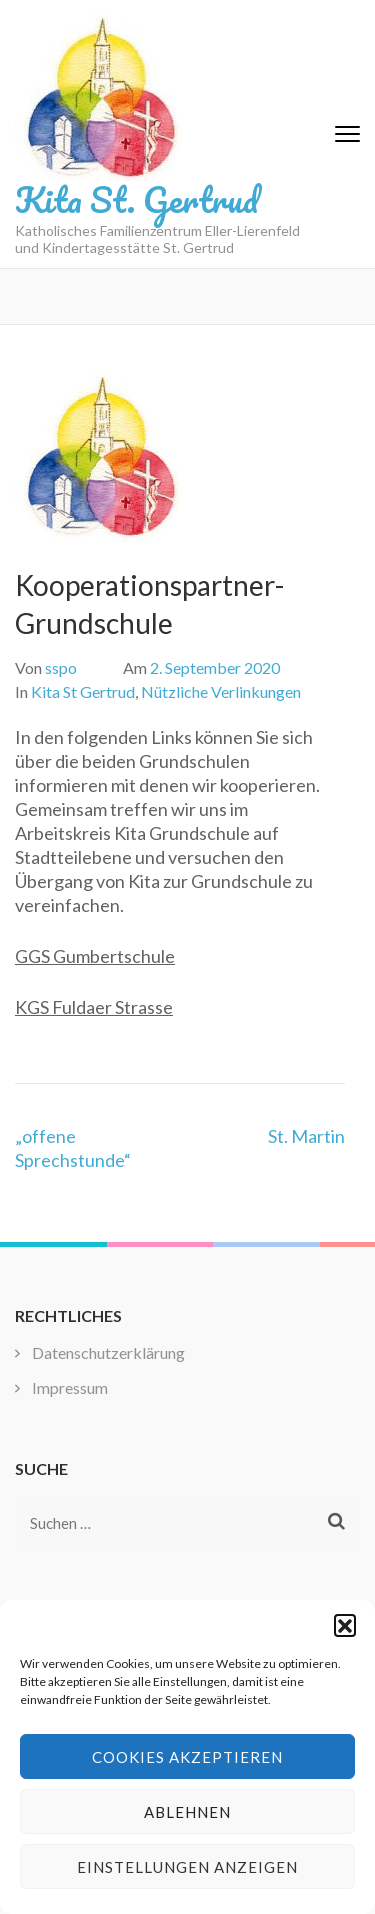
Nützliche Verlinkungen (221, 691)
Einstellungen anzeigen (187, 1867)
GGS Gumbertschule (95, 956)
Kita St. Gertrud (136, 199)
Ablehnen (187, 1812)
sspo (61, 667)
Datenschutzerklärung (108, 1352)
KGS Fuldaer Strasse (94, 1007)
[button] (345, 1625)
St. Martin (306, 1136)
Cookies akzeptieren (187, 1757)
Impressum (70, 1387)
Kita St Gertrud (83, 691)
